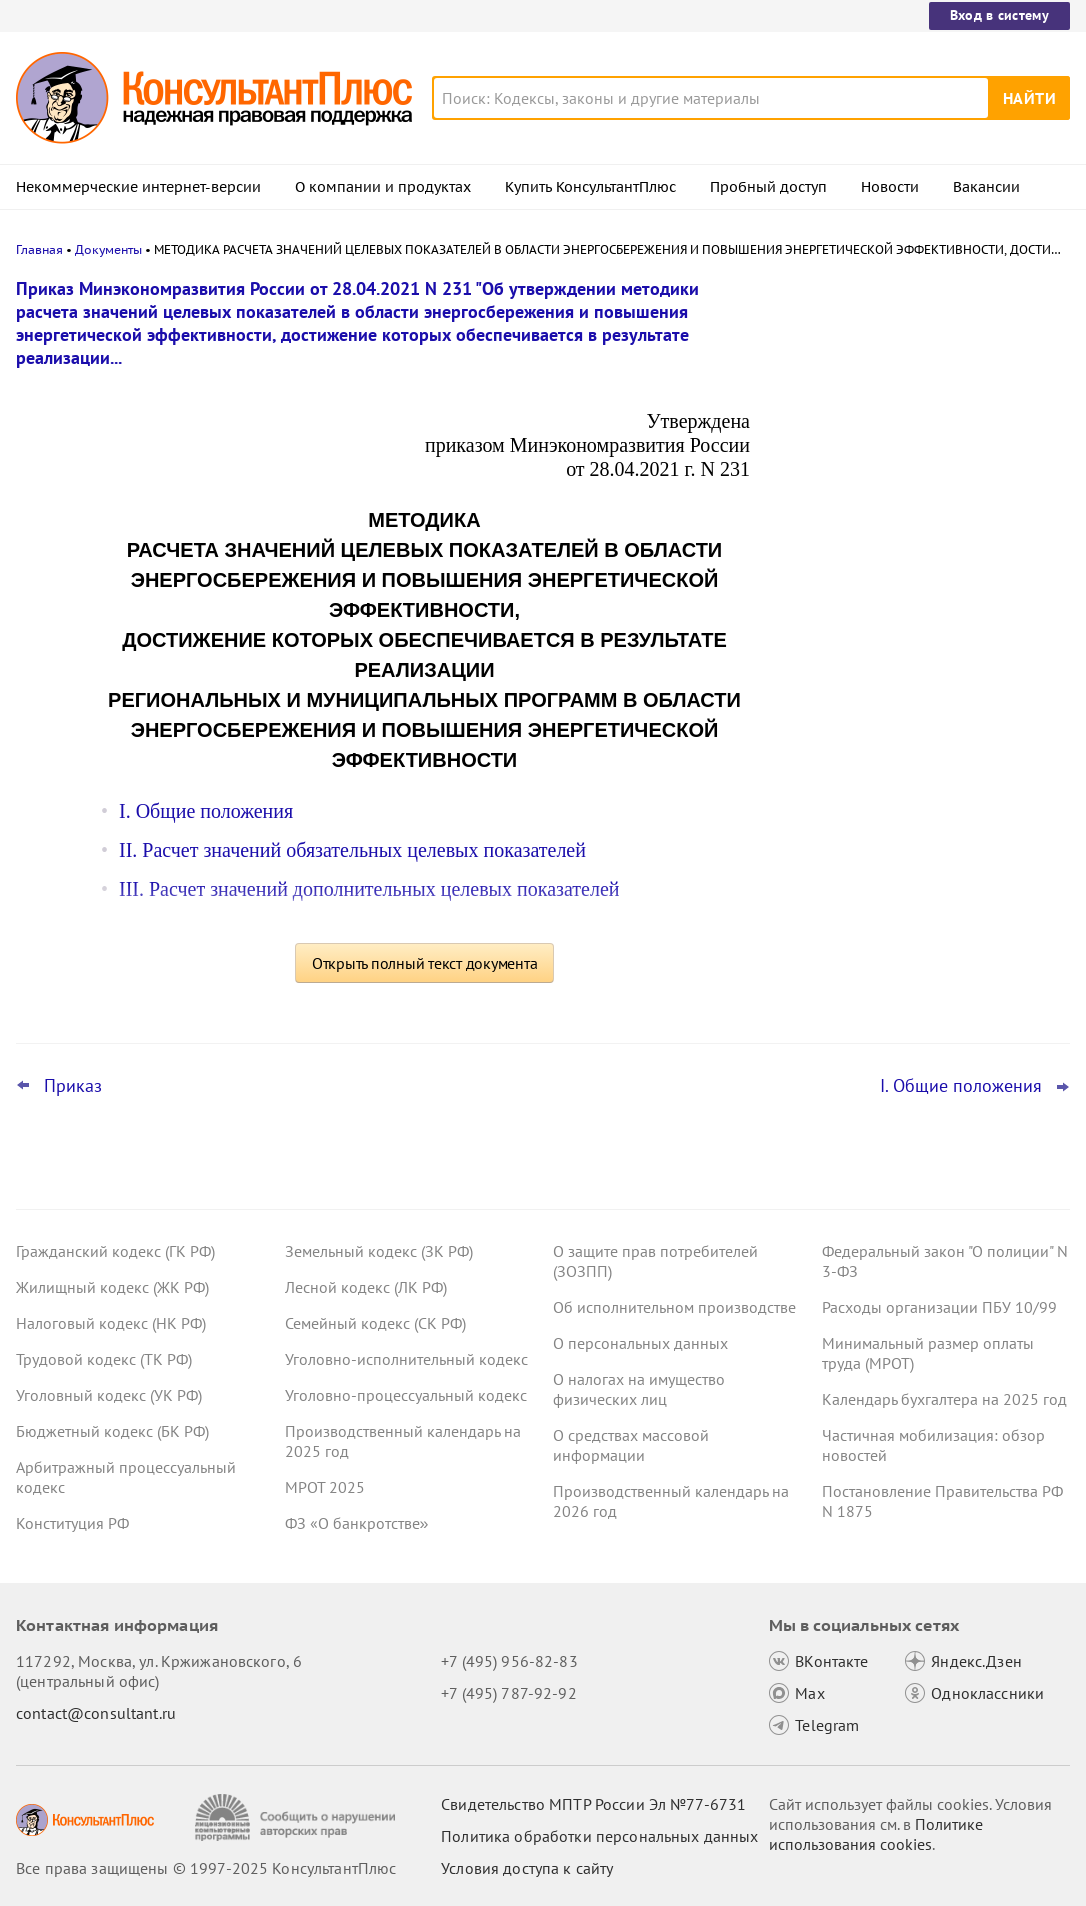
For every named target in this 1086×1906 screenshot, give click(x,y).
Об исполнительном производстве (674, 1307)
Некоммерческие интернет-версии (138, 187)
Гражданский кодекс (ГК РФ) (115, 1251)
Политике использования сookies (876, 1834)
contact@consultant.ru (96, 1713)
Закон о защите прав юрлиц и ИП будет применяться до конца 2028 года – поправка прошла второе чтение (922, 392)
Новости (890, 187)
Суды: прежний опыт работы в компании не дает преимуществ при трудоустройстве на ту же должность (914, 718)
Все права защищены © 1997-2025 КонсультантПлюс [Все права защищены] (206, 1868)
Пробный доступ (768, 187)
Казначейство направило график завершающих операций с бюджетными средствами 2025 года (912, 500)
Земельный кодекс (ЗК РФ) (379, 1251)
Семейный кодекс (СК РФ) (375, 1323)
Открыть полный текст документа (425, 963)
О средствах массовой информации (631, 1445)
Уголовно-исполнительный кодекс (406, 1359)
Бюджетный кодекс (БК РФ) (112, 1431)
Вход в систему (999, 15)
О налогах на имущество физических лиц (639, 1389)
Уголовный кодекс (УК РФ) (109, 1395)
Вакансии (986, 187)
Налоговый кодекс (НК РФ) (111, 1323)
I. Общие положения (206, 811)
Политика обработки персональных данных (599, 1836)
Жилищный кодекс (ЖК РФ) (112, 1287)
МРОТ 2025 (325, 1487)
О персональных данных (640, 1343)
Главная (39, 249)
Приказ (73, 1086)
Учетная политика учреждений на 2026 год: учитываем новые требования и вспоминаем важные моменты (921, 610)
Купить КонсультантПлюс (590, 187)
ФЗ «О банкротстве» (357, 1523)
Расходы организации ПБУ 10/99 (939, 1307)
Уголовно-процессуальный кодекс (406, 1395)
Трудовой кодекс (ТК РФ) (104, 1359)
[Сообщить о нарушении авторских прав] (297, 1817)
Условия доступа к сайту (527, 1868)
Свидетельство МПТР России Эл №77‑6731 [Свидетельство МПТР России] (593, 1804)
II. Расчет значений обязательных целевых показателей (352, 850)
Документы (108, 249)
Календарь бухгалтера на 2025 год (944, 1399)
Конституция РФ (72, 1523)
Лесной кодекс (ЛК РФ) (366, 1287)
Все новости (832, 783)
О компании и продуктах (383, 187)
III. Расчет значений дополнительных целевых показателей (369, 889)
